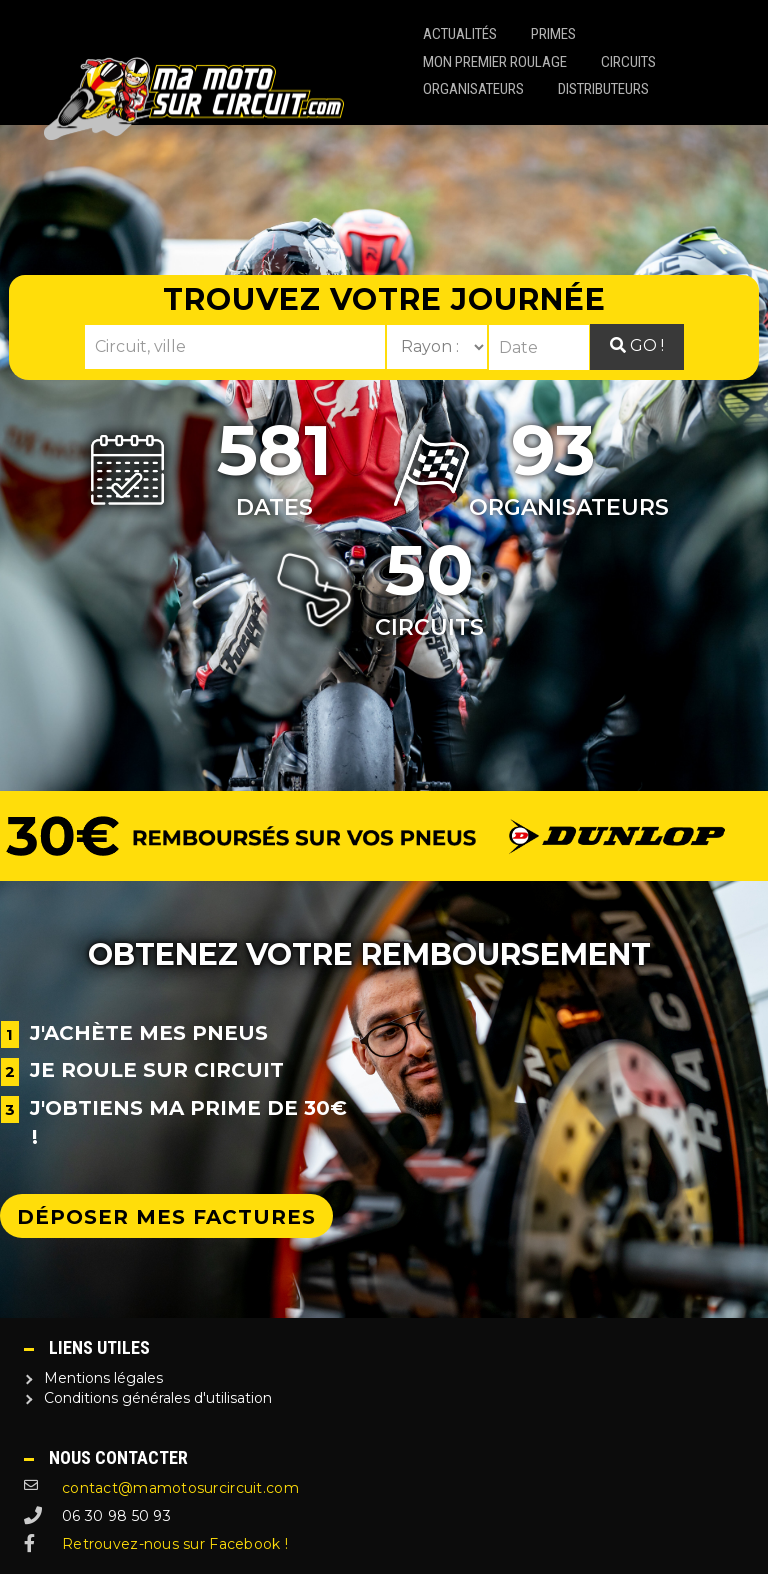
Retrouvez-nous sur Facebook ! (175, 1544)
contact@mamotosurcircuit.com (180, 1488)
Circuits (628, 62)
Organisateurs (473, 89)
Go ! (637, 345)
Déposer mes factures (166, 1217)
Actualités (460, 34)
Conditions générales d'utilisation (158, 1398)
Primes (553, 34)
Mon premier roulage (495, 62)
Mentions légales (103, 1378)
